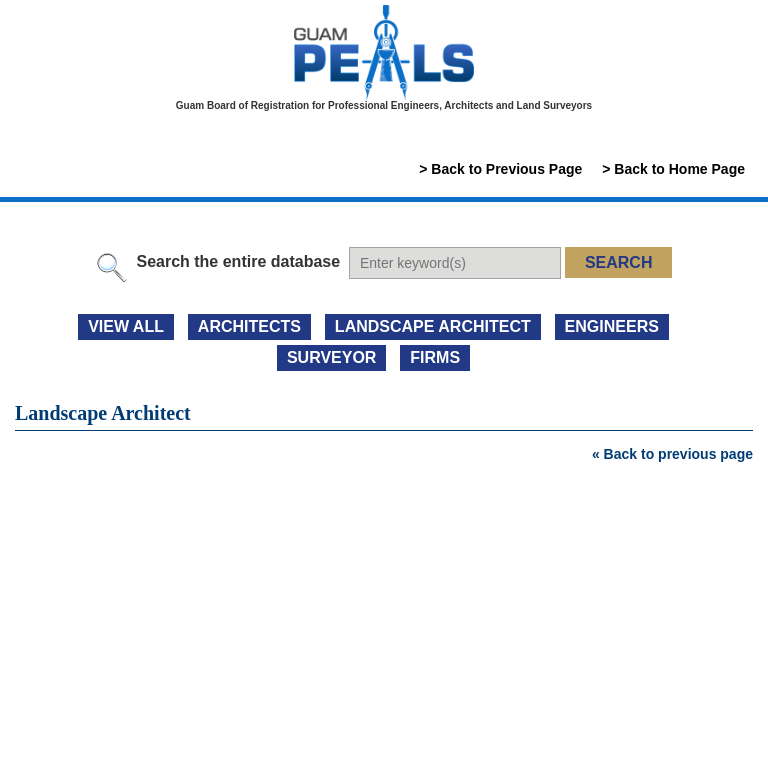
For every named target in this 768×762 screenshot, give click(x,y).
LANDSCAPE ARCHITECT (433, 326)
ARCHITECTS (249, 326)
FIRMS (435, 357)
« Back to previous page (672, 454)
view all (126, 326)
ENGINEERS (612, 326)
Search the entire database (238, 261)
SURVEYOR (332, 357)
